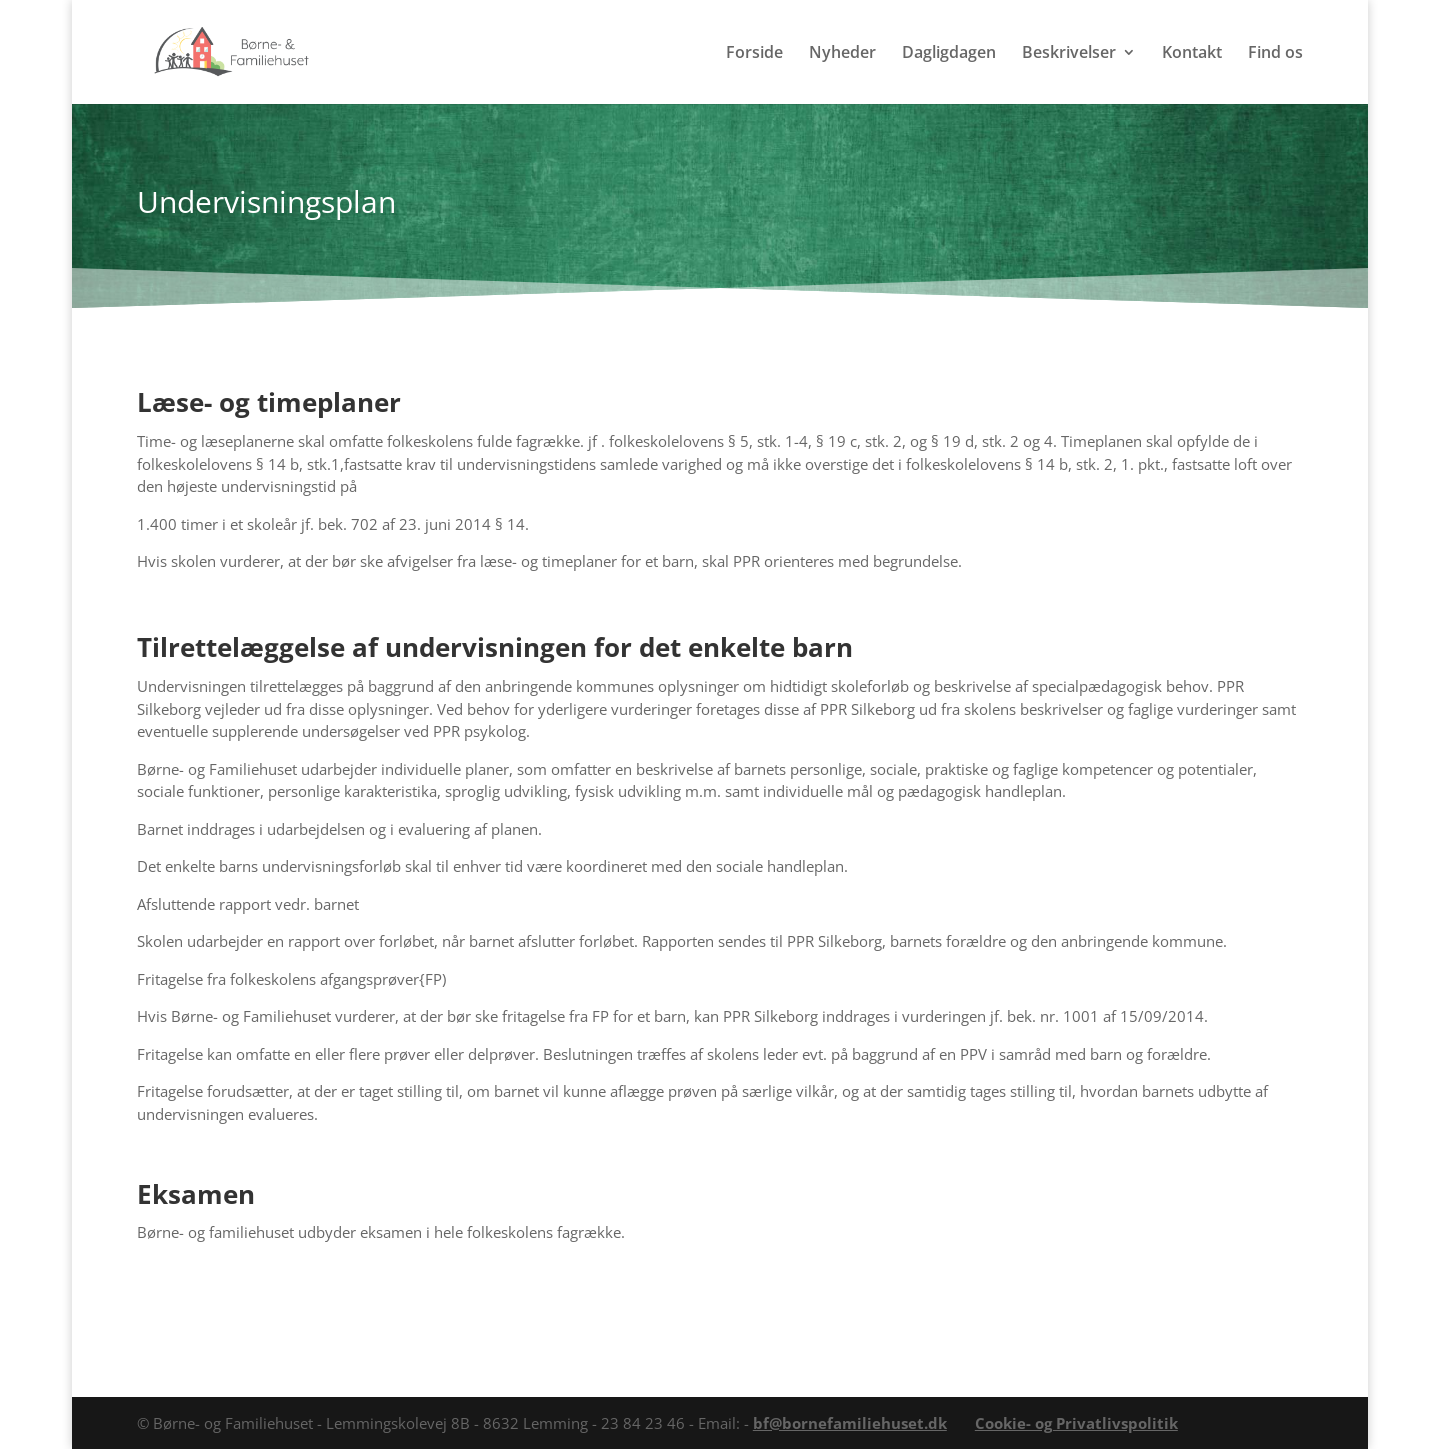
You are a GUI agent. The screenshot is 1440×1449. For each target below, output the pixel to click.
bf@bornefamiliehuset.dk (850, 1423)
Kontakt (1192, 54)
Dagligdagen (949, 54)
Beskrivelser (1069, 54)
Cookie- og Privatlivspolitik (1076, 1423)
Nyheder (842, 54)
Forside (754, 54)
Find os (1275, 54)
